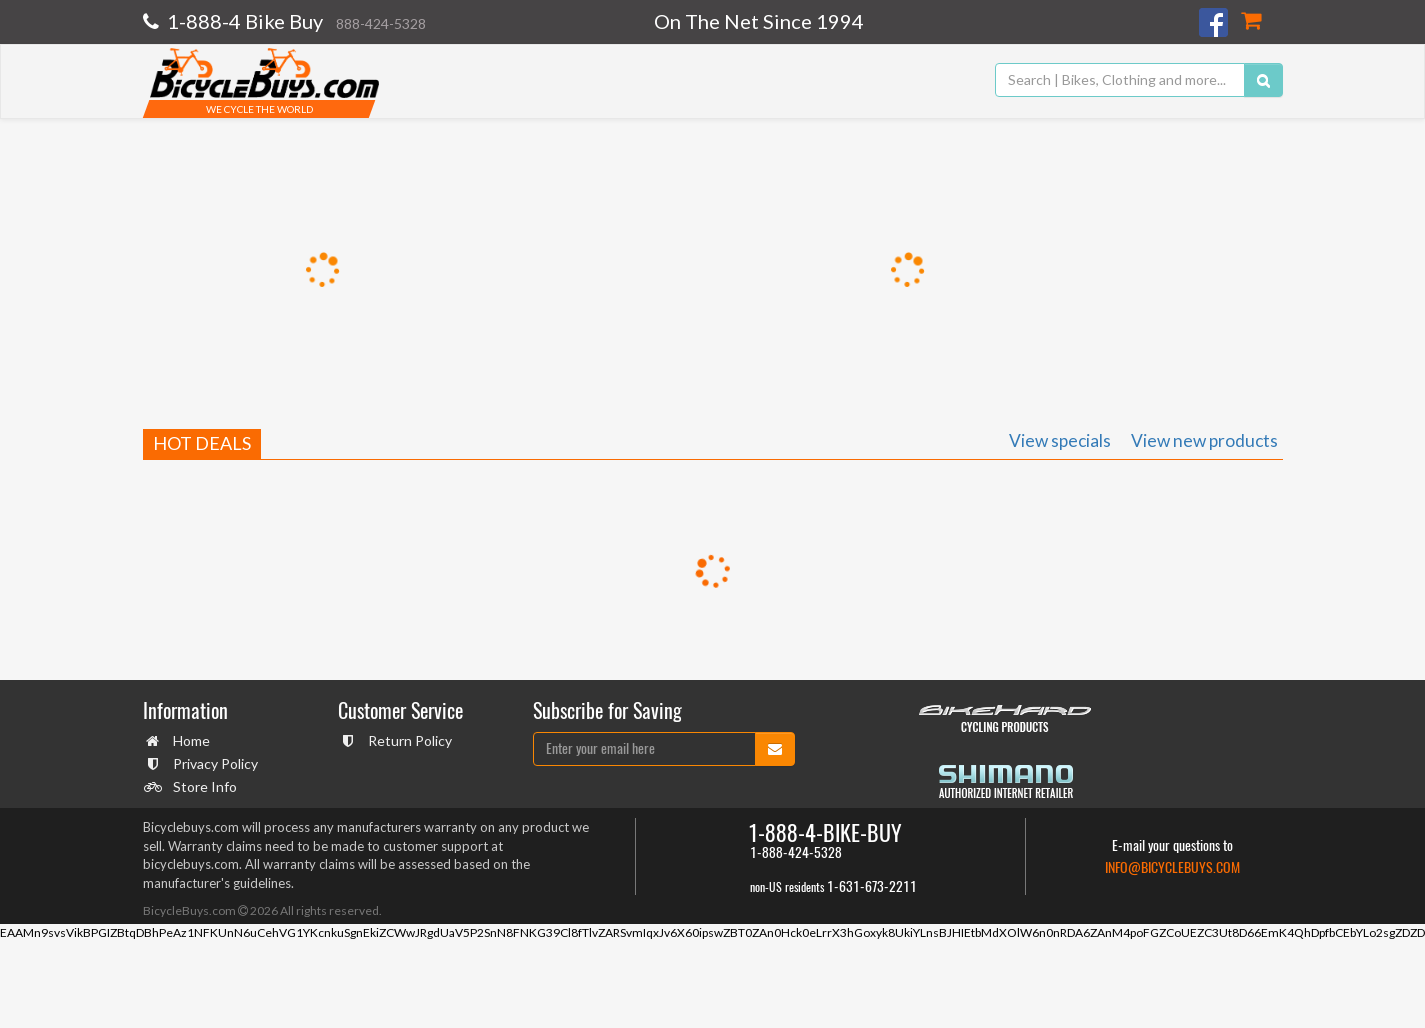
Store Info (202, 786)
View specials (1060, 440)
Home (189, 740)
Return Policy (407, 740)
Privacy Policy (213, 763)
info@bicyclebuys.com (1172, 867)
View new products (1204, 440)
